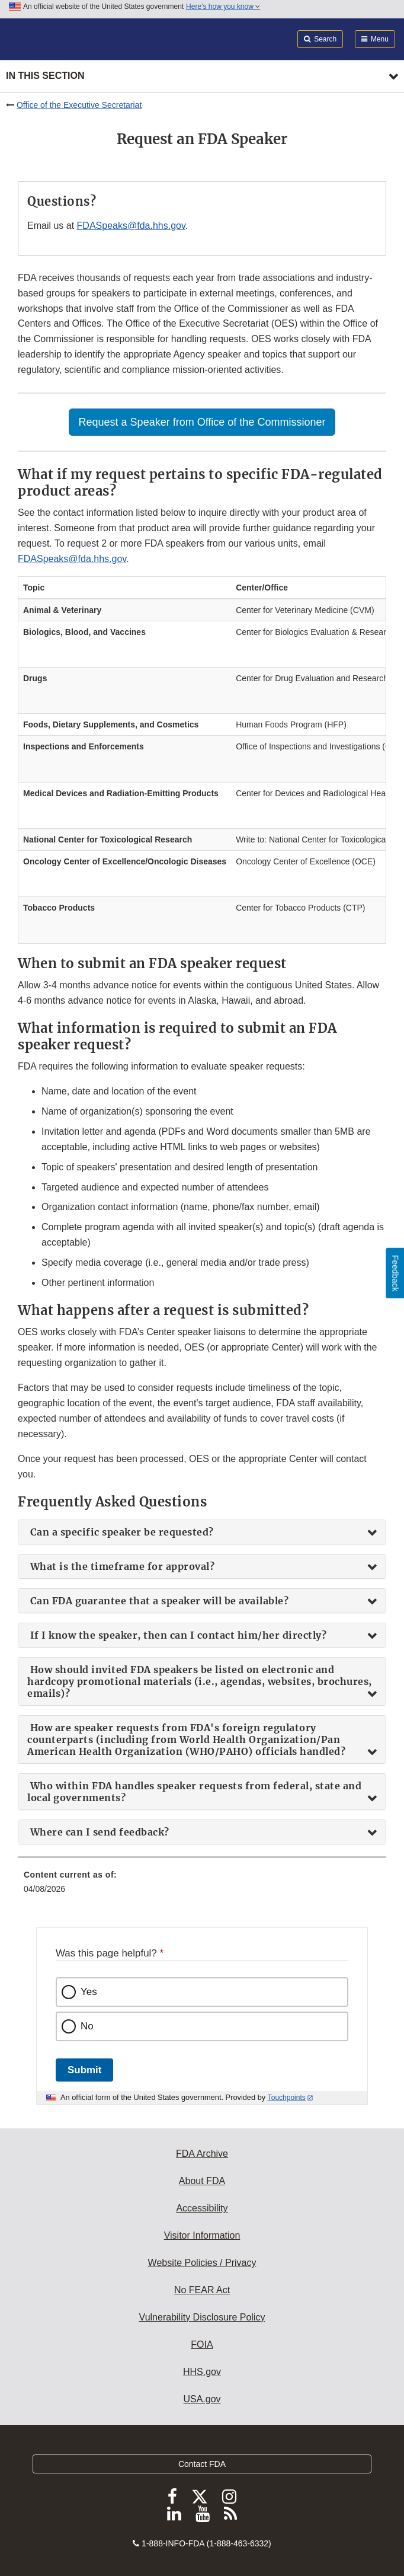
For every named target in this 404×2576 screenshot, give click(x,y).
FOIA (202, 2344)
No (87, 2026)
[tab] (202, 1532)
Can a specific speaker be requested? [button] (120, 1532)
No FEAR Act (202, 2290)
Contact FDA (202, 2464)
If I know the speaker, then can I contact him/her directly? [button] (176, 1635)
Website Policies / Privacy (202, 2263)
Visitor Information (202, 2235)
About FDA (202, 2181)
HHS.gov (202, 2372)
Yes (89, 1991)
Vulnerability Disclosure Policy (202, 2317)
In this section (45, 76)
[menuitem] (202, 1886)
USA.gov (201, 2399)
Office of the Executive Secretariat (79, 105)
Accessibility (201, 2208)
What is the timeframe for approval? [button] (120, 1566)
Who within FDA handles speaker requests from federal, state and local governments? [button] (194, 1791)
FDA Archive (202, 2154)
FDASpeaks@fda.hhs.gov (131, 226)
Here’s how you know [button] (223, 6)
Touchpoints (287, 2097)
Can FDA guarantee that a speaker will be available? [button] (157, 1601)
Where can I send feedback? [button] (98, 1832)
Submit (84, 2070)
